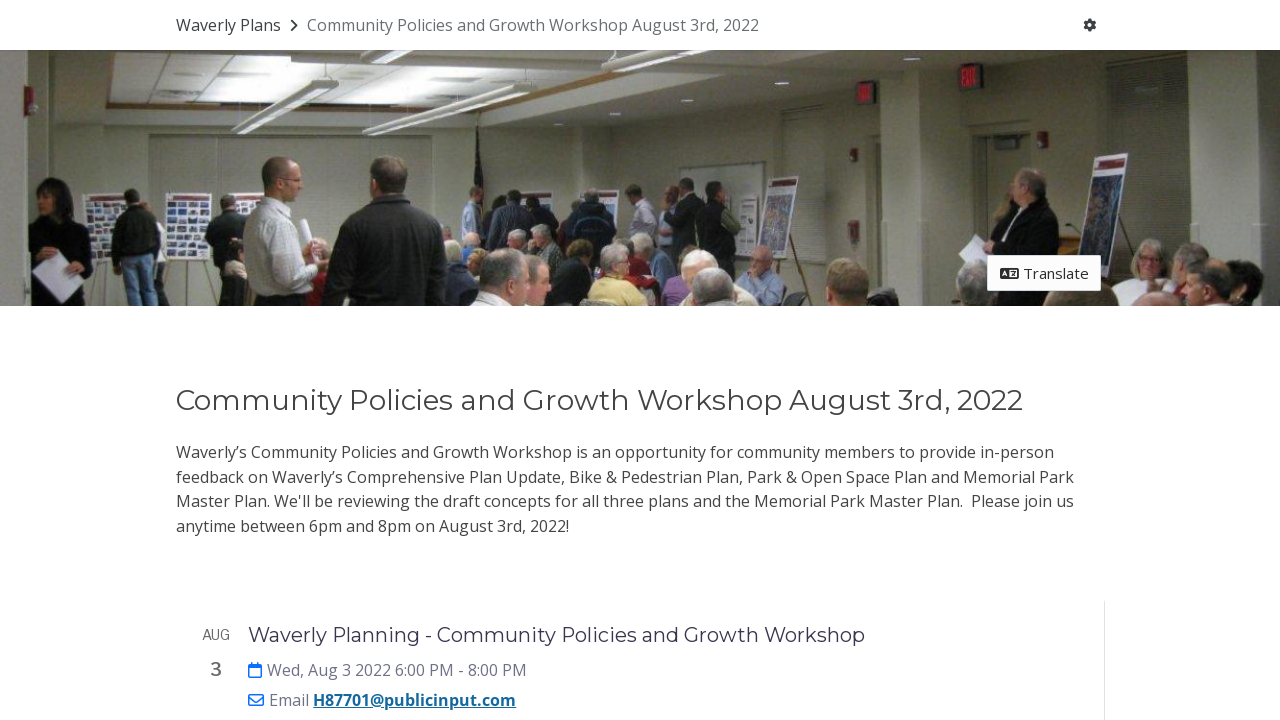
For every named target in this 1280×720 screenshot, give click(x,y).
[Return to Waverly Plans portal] (239, 25)
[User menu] (1090, 25)
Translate (1044, 273)
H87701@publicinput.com (414, 700)
